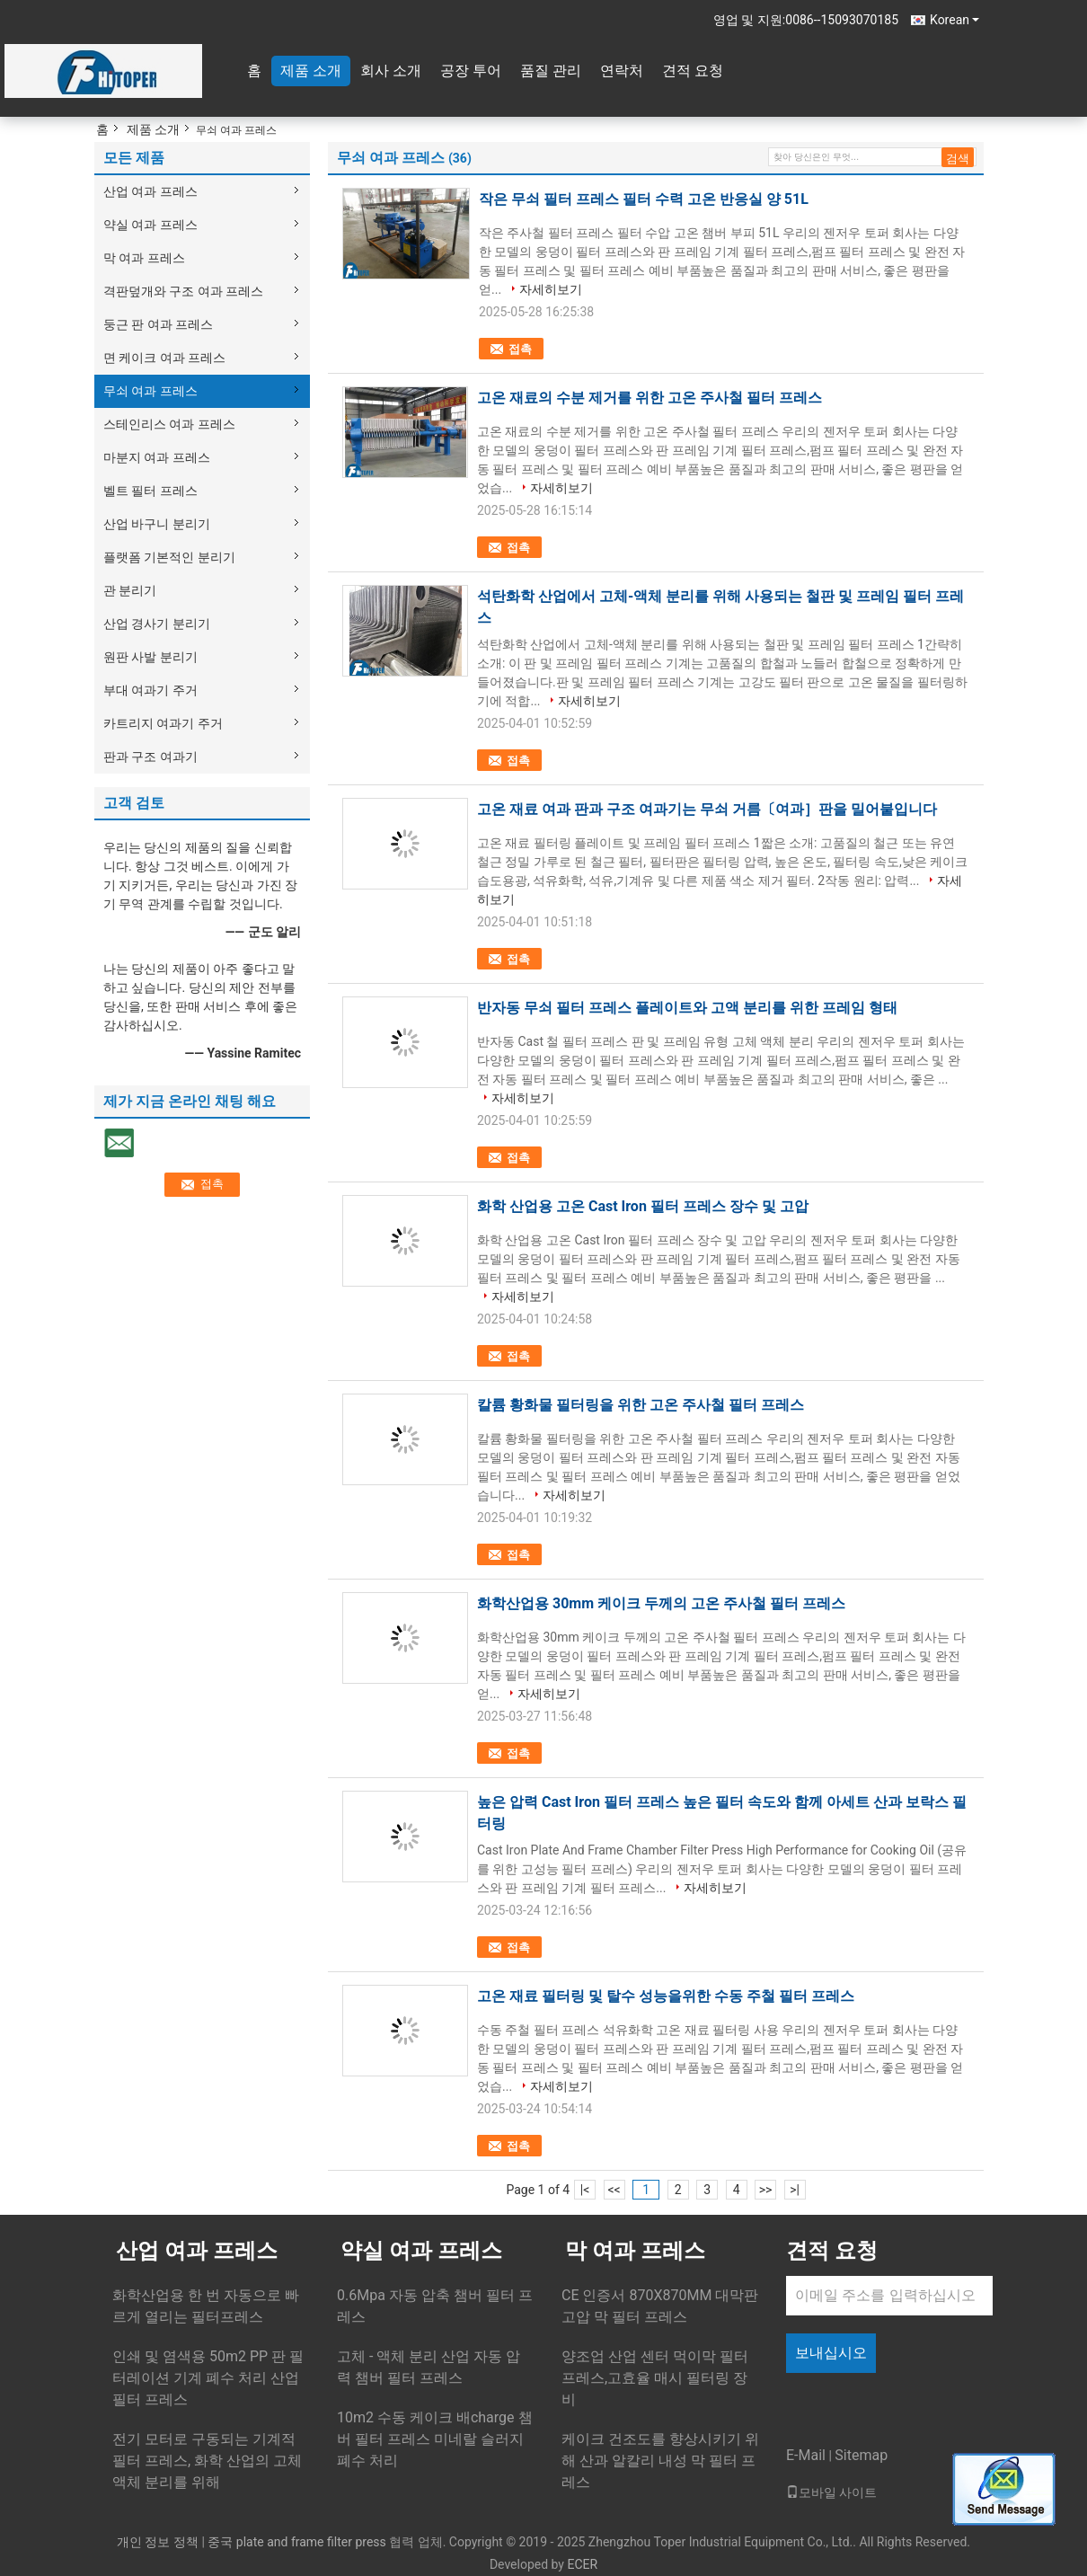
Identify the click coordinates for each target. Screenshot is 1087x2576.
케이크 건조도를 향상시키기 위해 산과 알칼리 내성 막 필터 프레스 (660, 2460)
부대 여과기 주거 (150, 690)
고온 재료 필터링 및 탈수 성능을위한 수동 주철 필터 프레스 (665, 1996)
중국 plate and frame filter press (296, 2542)
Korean (954, 19)
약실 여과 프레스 (150, 224)
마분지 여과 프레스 (156, 457)
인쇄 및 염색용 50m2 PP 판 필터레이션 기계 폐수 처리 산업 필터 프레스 (208, 2378)
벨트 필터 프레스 (150, 490)
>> (766, 2189)
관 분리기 (129, 590)
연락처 (621, 70)
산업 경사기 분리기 (156, 623)
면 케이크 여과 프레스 (164, 357)
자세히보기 (550, 289)
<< (614, 2189)
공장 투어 (470, 70)
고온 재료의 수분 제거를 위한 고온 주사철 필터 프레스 (649, 397)
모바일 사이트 (831, 2492)
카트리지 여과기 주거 (163, 723)
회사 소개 (390, 70)
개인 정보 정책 (158, 2542)
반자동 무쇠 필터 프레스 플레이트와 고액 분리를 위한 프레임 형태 (687, 1007)
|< (585, 2189)
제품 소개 (310, 70)
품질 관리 (550, 70)
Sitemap (861, 2455)
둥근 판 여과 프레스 (158, 324)
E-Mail (806, 2455)
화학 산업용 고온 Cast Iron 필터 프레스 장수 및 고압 (643, 1206)
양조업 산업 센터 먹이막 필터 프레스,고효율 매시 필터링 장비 (654, 2378)
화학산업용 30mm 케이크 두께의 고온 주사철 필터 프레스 (661, 1603)
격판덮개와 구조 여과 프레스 (183, 291)
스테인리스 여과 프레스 (169, 424)
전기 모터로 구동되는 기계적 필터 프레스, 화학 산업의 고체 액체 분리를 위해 (207, 2460)
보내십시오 (831, 2352)
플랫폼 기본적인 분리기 (169, 557)
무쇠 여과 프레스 (150, 391)
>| (795, 2189)
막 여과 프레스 (144, 258)
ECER (582, 2564)
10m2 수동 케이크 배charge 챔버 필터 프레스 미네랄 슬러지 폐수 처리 (435, 2439)
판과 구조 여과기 (150, 756)
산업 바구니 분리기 (156, 524)
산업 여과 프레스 (150, 191)
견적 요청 (692, 70)
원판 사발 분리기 (150, 657)
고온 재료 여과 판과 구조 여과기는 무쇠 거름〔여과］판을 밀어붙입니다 (707, 809)
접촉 (520, 349)
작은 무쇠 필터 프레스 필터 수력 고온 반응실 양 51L (644, 199)
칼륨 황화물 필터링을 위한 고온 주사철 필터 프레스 (640, 1404)
